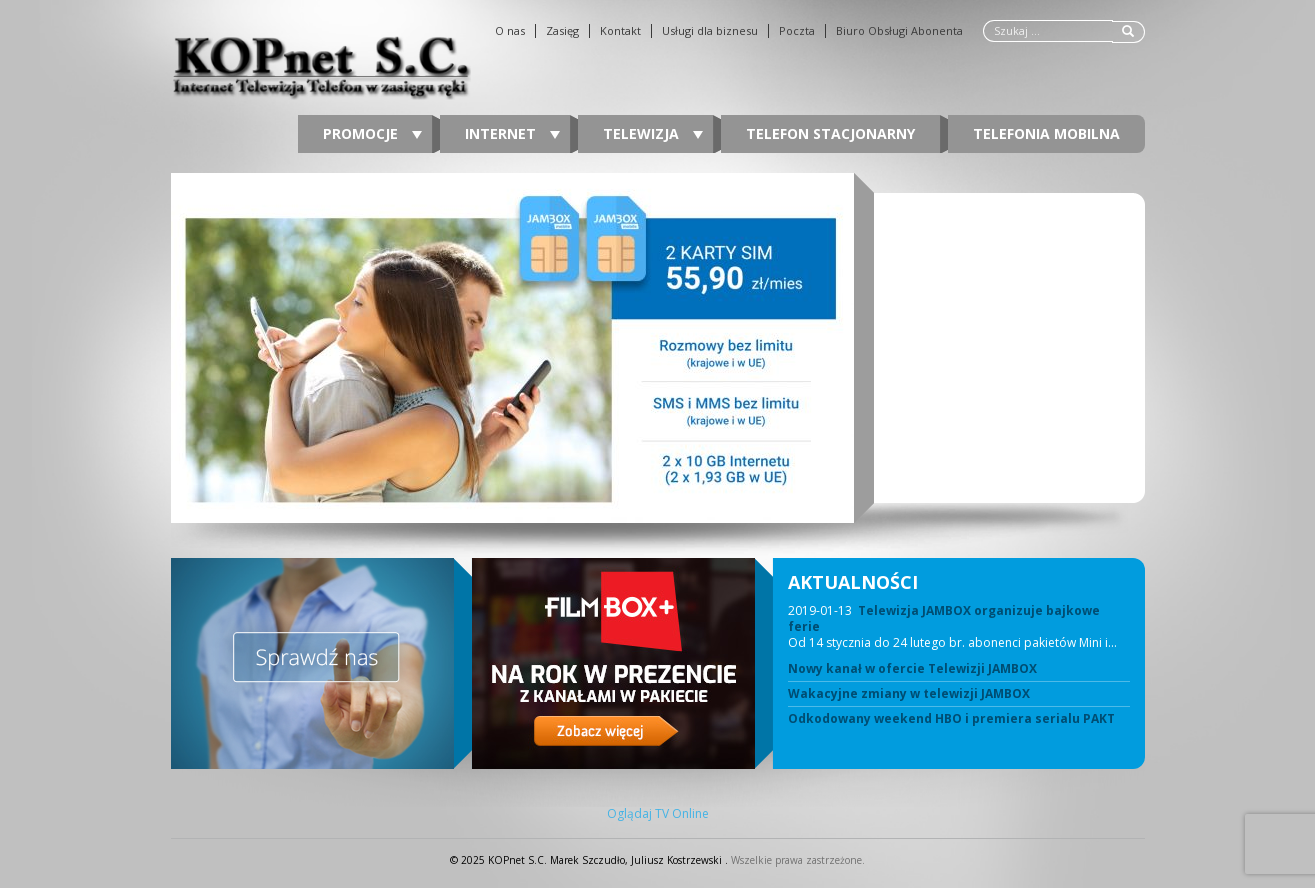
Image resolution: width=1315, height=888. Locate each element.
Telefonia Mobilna (1046, 133)
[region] (658, 348)
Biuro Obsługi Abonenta (899, 31)
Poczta (797, 31)
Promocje (372, 133)
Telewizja (653, 133)
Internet (512, 133)
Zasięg (562, 31)
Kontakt (620, 31)
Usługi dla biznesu (710, 31)
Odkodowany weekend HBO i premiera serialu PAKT (951, 719)
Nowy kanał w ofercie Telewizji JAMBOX (912, 669)
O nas (510, 31)
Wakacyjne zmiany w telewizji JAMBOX (909, 694)
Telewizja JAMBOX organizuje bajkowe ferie (944, 618)
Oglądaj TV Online (658, 814)
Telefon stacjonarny (830, 133)
